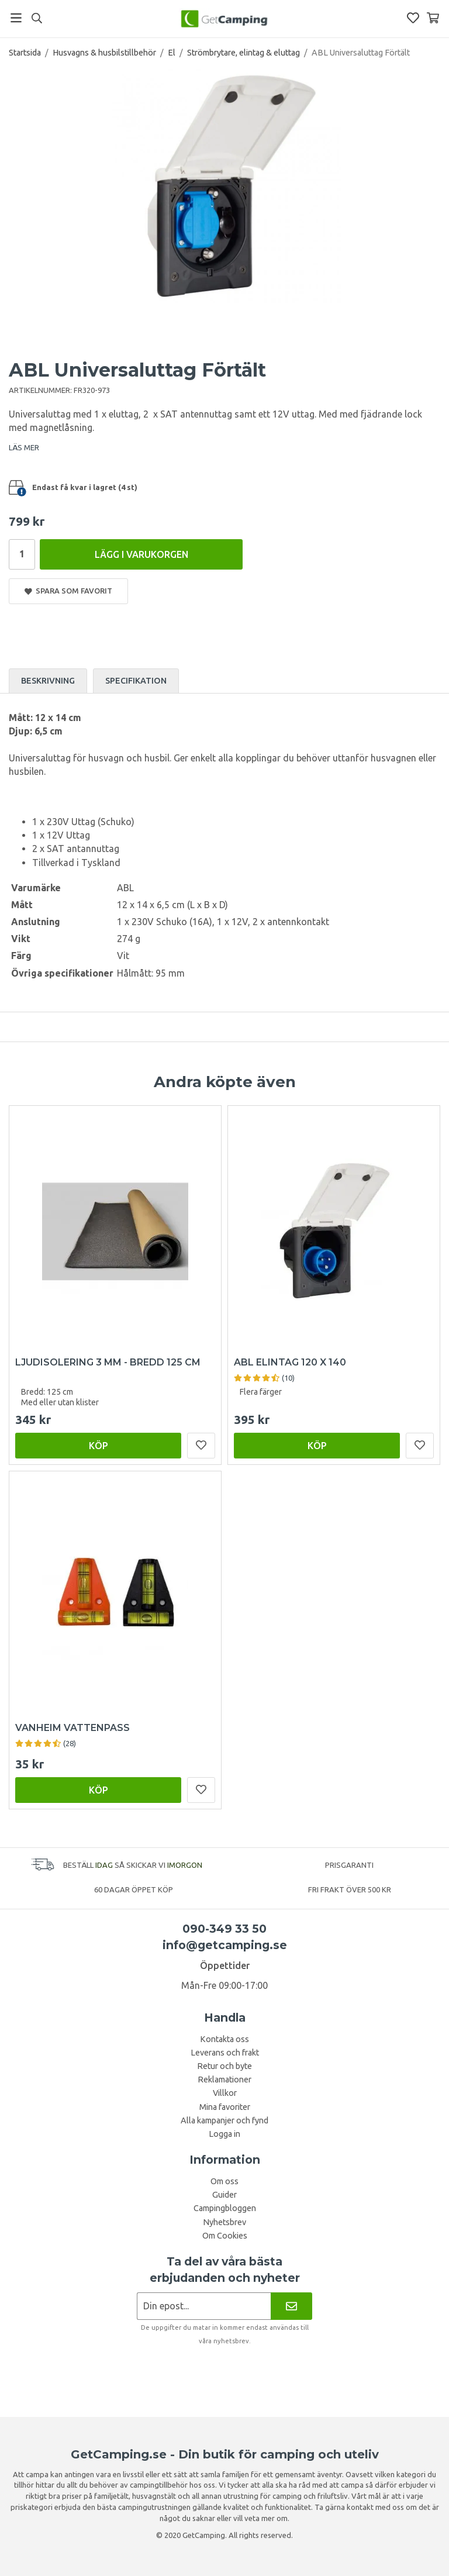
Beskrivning (48, 680)
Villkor (225, 2093)
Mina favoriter (224, 2107)
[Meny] (16, 18)
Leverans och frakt (225, 2052)
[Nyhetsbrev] (291, 2306)
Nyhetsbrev (224, 2222)
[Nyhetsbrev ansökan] (204, 2306)
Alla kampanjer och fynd (224, 2120)
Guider (224, 2194)
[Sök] (36, 18)
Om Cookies (224, 2235)
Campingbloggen (225, 2208)
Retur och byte (224, 2066)
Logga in (224, 2134)
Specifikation (136, 680)
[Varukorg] (433, 18)
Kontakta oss (224, 2039)
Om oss (224, 2181)
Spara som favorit (68, 591)
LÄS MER (24, 447)
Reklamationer (224, 2079)
